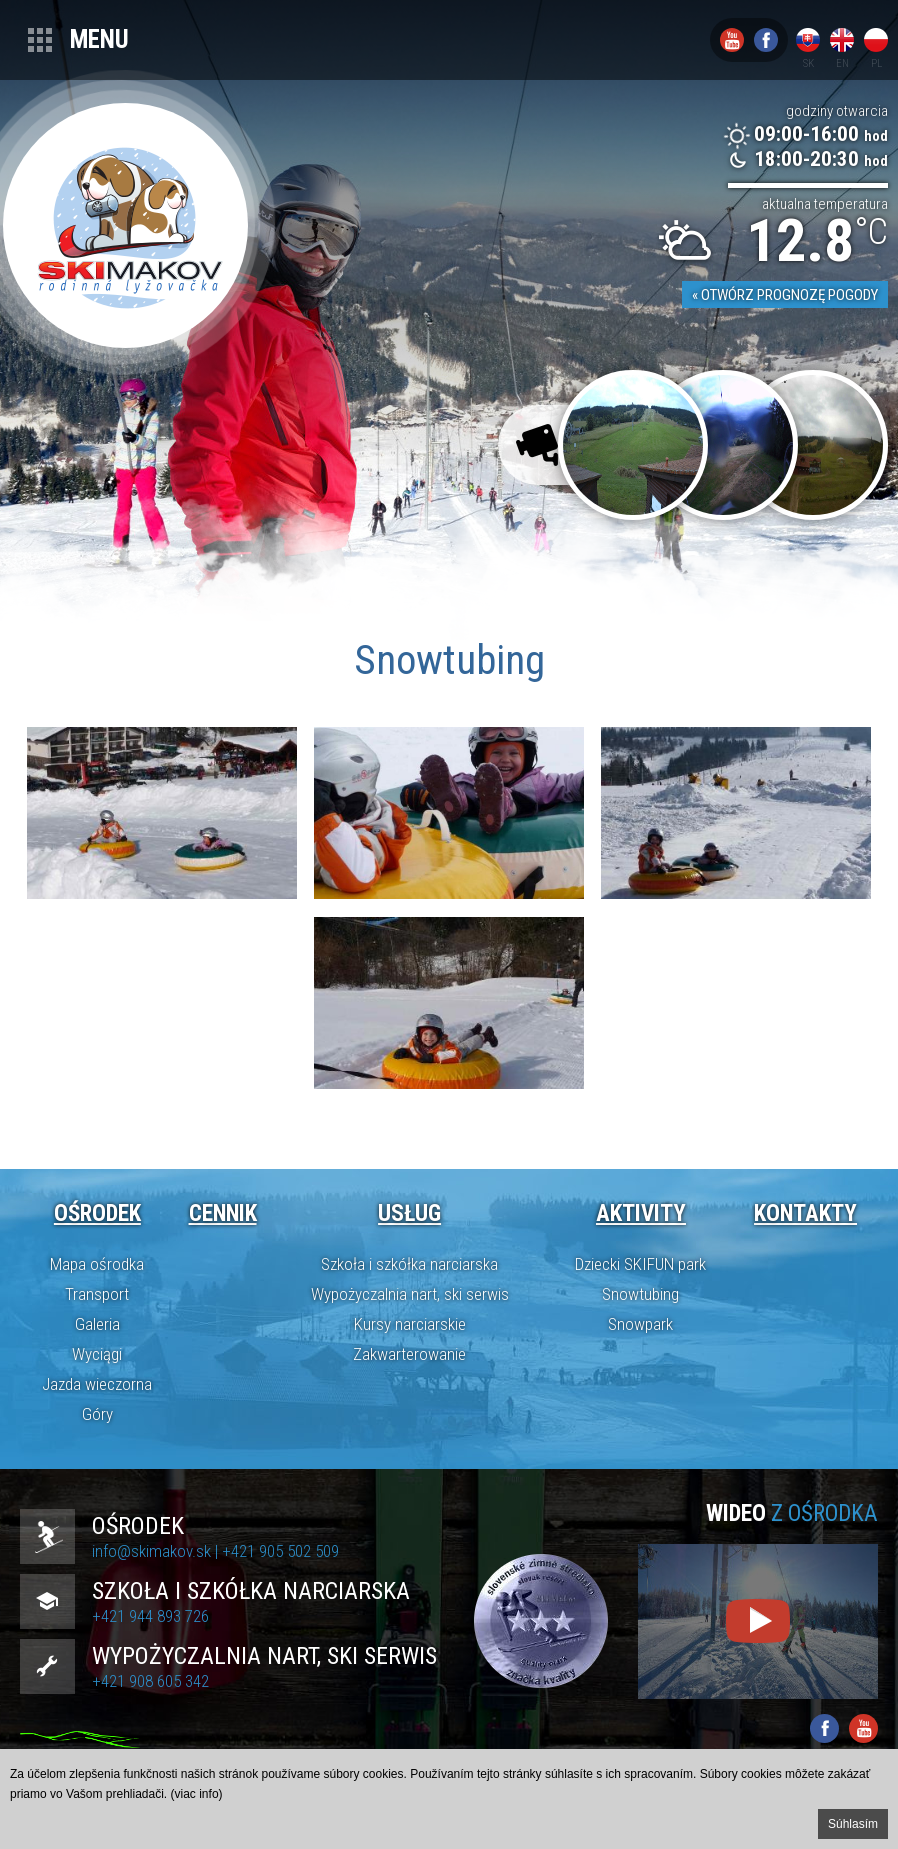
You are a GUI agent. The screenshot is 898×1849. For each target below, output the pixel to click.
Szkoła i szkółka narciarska (409, 1264)
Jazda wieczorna (97, 1384)
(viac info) (197, 1794)
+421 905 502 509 (280, 1551)
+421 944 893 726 (150, 1616)
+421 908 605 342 (150, 1681)
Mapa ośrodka (97, 1264)
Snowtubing (640, 1294)
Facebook (766, 40)
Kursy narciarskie (410, 1324)
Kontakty (805, 1213)
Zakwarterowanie (409, 1354)
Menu (99, 39)
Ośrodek (97, 1213)
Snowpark (640, 1324)
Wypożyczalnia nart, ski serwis (410, 1294)
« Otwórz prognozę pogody (785, 295)
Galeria (97, 1324)
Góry (97, 1414)
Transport (97, 1294)
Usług (409, 1213)
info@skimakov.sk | (157, 1551)
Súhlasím (853, 1824)
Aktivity (641, 1213)
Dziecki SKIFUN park (640, 1264)
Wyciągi (97, 1354)
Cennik (223, 1213)
